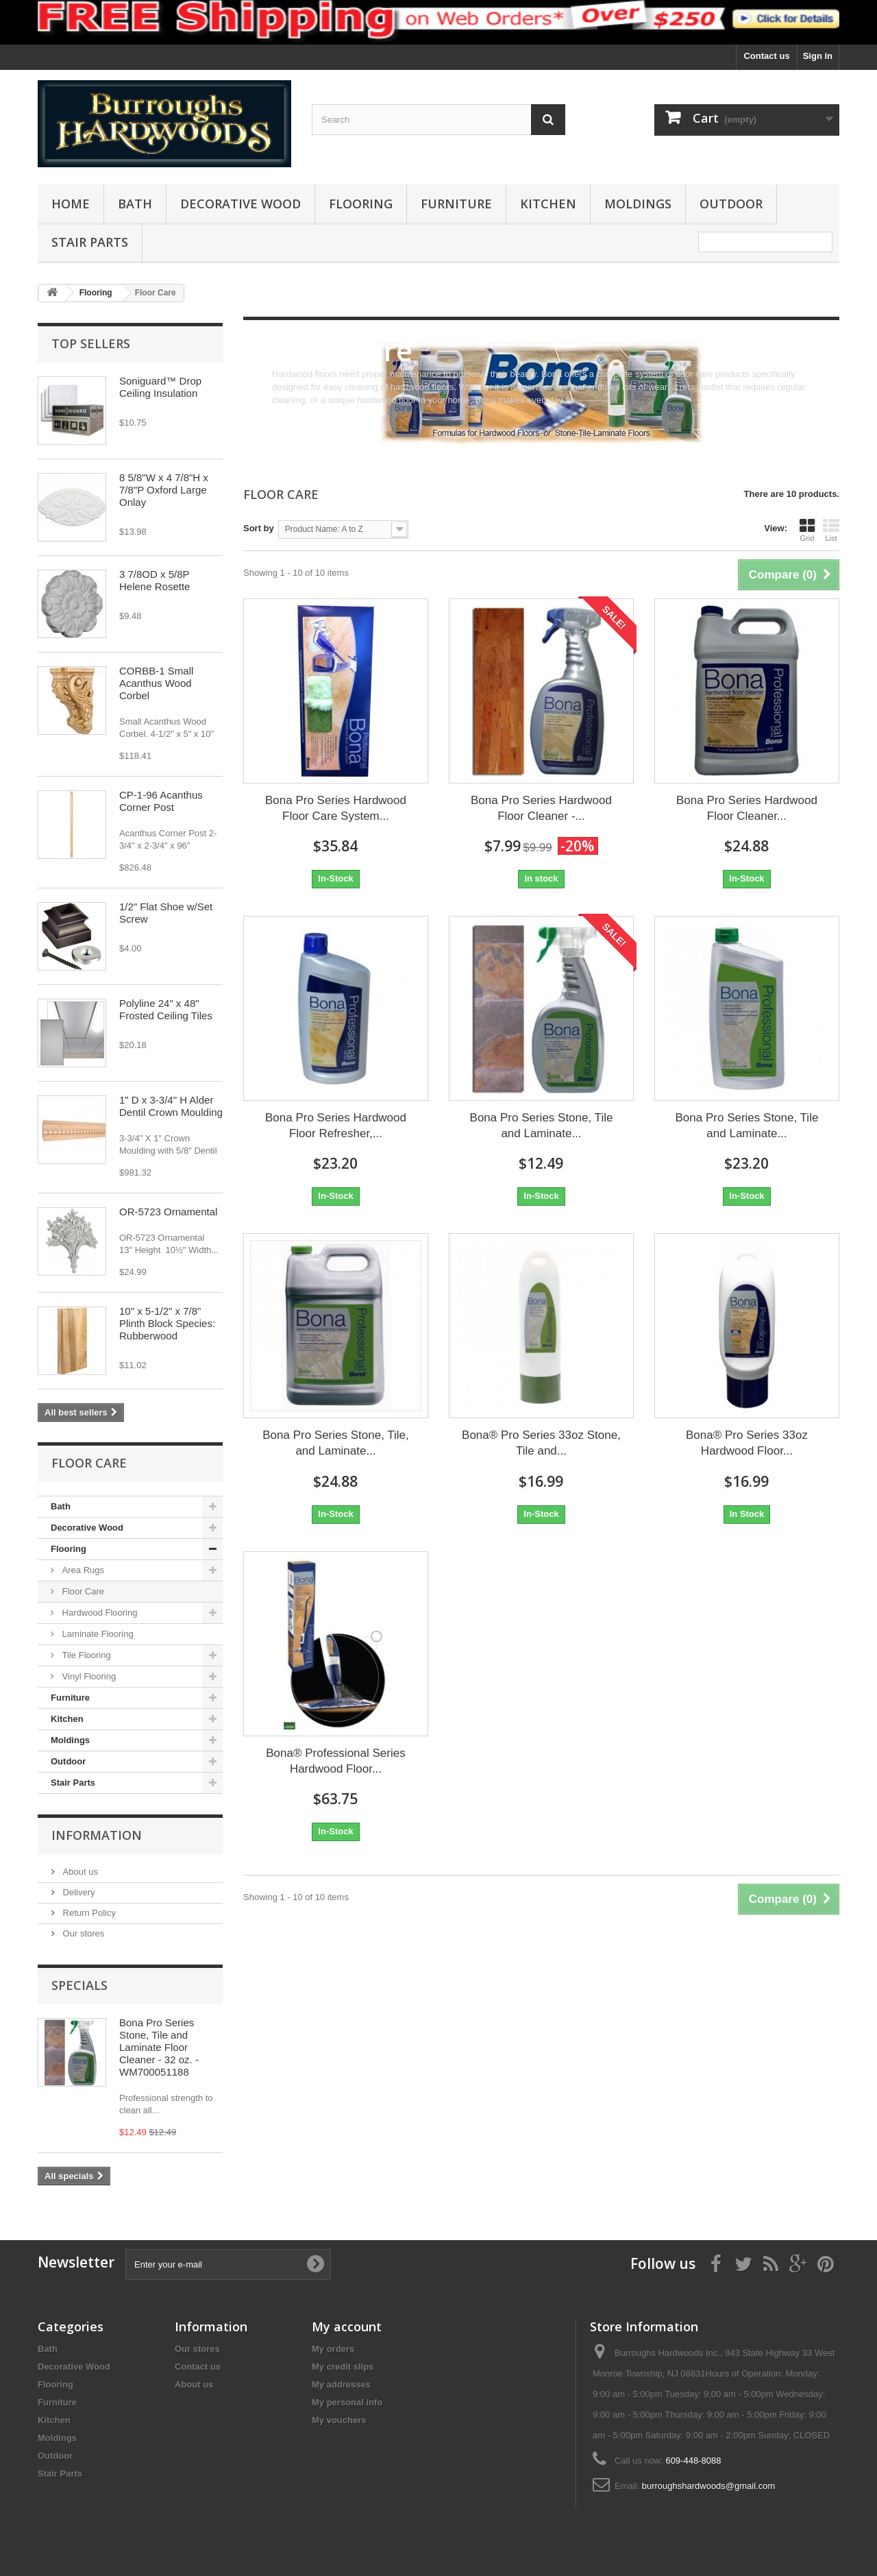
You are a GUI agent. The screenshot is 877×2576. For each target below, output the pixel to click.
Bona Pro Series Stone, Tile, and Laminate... (335, 1443)
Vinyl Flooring (88, 1676)
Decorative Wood (240, 203)
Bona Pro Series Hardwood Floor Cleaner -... (541, 808)
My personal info (347, 2402)
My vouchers (339, 2420)
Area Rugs (82, 1570)
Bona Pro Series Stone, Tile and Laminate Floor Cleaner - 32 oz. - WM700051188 (159, 2047)
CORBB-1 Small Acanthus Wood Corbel (156, 683)
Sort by (258, 528)
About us (79, 1872)
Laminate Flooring (97, 1634)
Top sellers (90, 343)
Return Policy (88, 1913)
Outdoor (731, 203)
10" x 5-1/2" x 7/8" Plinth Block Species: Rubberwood (167, 1323)
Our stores (82, 1933)
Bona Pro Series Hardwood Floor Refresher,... (335, 1125)
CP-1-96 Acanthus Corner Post (161, 801)
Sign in (817, 56)
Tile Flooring (85, 1655)
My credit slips (342, 2366)
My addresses (341, 2384)
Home (70, 203)
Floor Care (82, 1591)
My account (347, 2326)
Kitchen (548, 203)
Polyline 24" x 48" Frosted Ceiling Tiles (165, 1009)
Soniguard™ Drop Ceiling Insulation (160, 387)
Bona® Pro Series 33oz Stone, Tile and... (541, 1443)
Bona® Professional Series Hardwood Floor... (335, 1761)
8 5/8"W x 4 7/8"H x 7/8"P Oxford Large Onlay (163, 490)
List (831, 530)
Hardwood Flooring (98, 1612)
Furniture (456, 203)
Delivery (77, 1892)
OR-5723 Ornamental (168, 1211)
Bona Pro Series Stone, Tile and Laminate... (541, 1125)
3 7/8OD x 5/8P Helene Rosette (154, 580)
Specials (79, 1985)
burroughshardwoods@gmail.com (709, 2486)
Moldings (637, 203)
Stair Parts (89, 242)
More (282, 413)
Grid (807, 530)
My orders (333, 2349)
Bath (135, 203)
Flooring (361, 203)
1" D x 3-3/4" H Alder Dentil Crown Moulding (171, 1106)
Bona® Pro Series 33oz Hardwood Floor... (747, 1443)
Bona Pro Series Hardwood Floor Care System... (335, 808)
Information (96, 1835)
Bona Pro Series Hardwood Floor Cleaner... (746, 808)
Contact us (766, 56)
